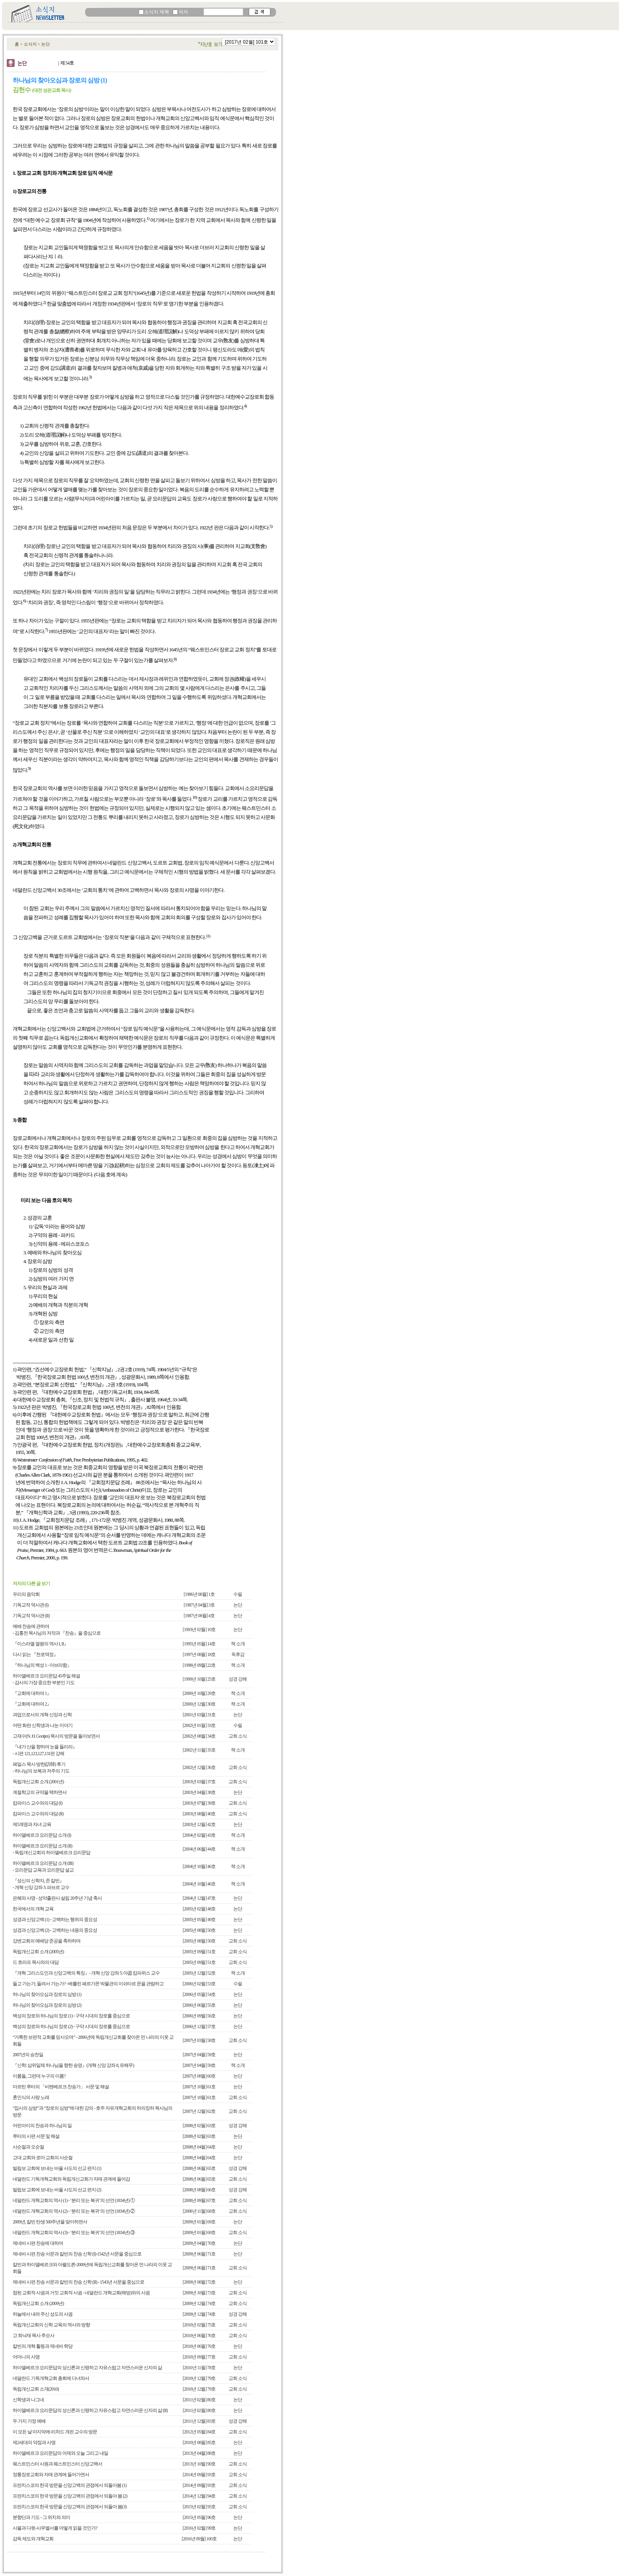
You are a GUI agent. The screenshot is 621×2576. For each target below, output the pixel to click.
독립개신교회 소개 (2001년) (38, 1781)
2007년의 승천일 (28, 2054)
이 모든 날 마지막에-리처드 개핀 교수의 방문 (55, 2432)
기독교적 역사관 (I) (30, 1605)
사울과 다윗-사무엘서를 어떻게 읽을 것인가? (55, 2528)
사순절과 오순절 (28, 2147)
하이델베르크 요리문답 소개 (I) (42, 1835)
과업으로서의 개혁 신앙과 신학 (42, 1714)
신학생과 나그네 (28, 2399)
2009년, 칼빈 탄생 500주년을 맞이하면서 (50, 2222)
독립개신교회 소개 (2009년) (38, 2303)
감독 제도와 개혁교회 (33, 2539)
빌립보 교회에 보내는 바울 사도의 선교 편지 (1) (57, 2168)
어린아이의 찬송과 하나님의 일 (42, 2125)
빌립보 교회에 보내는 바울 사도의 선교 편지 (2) (57, 2189)
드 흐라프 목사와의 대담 (36, 1962)
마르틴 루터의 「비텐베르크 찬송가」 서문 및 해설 (61, 2086)
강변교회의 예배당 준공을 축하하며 (46, 1941)
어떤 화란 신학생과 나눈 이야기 (42, 1725)
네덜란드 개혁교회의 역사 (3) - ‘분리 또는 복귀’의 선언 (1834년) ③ (74, 2232)
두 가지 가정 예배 (29, 2421)
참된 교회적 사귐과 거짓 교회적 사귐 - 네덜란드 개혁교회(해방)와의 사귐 (81, 2293)
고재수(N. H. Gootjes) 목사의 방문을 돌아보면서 (56, 1736)
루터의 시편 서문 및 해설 (36, 2136)
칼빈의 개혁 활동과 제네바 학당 (42, 2346)
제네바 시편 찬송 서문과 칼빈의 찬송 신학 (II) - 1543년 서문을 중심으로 (78, 2282)
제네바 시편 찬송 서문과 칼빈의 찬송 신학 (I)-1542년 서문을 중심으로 (77, 2254)
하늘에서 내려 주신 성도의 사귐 (42, 2314)
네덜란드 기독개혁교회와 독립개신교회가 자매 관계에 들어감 (71, 2179)
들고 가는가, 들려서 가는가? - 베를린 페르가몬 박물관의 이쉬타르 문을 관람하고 (88, 1983)
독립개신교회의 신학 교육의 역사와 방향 (51, 2325)
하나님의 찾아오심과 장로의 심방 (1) (47, 1994)
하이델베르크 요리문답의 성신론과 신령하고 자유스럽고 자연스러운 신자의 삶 (87, 2367)
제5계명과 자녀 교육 (32, 1824)
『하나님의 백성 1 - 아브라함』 (42, 1665)
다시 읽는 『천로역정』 (35, 1654)
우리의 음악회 (26, 1594)
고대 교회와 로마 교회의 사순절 (42, 2157)
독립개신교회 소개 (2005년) (38, 1951)
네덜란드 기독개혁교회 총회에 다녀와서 (51, 2378)
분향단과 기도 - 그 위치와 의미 (41, 2517)
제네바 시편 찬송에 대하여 (38, 2243)
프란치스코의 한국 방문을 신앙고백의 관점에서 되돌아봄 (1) (69, 2485)
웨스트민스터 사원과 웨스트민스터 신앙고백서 (57, 2464)
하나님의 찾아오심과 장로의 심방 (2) (47, 2005)
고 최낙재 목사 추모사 (33, 2335)
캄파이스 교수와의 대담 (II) (38, 1814)
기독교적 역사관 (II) (31, 1615)
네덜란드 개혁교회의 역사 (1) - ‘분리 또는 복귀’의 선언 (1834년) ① (74, 2200)
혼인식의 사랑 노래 (31, 2097)
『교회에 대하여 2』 (32, 1704)
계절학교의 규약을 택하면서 (40, 1792)
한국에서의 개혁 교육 (33, 1909)
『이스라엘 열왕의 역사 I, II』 (40, 1644)
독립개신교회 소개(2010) (36, 2389)
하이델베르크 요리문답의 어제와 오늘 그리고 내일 (60, 2453)
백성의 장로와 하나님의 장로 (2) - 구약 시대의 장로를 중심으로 (71, 2026)
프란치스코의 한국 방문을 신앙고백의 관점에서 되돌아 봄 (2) (70, 2496)
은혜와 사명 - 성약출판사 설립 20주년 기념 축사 (57, 1898)
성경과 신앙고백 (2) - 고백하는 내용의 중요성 (55, 1930)
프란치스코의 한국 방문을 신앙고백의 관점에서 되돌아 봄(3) (69, 2506)
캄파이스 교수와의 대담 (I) (37, 1803)
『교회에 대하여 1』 (32, 1693)
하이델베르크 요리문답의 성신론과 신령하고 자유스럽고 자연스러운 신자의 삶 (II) (90, 2410)
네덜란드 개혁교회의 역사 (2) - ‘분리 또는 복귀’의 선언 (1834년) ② (74, 2211)
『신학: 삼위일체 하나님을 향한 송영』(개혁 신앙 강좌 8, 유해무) (73, 2065)
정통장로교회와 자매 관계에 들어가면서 (51, 2474)
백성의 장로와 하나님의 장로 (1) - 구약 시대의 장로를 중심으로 (71, 2016)
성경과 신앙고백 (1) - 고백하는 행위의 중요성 (55, 1919)
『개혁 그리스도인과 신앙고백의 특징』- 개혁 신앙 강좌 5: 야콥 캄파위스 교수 (86, 1973)
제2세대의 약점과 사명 (34, 2442)
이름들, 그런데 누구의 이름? (39, 2076)
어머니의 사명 (26, 2357)
